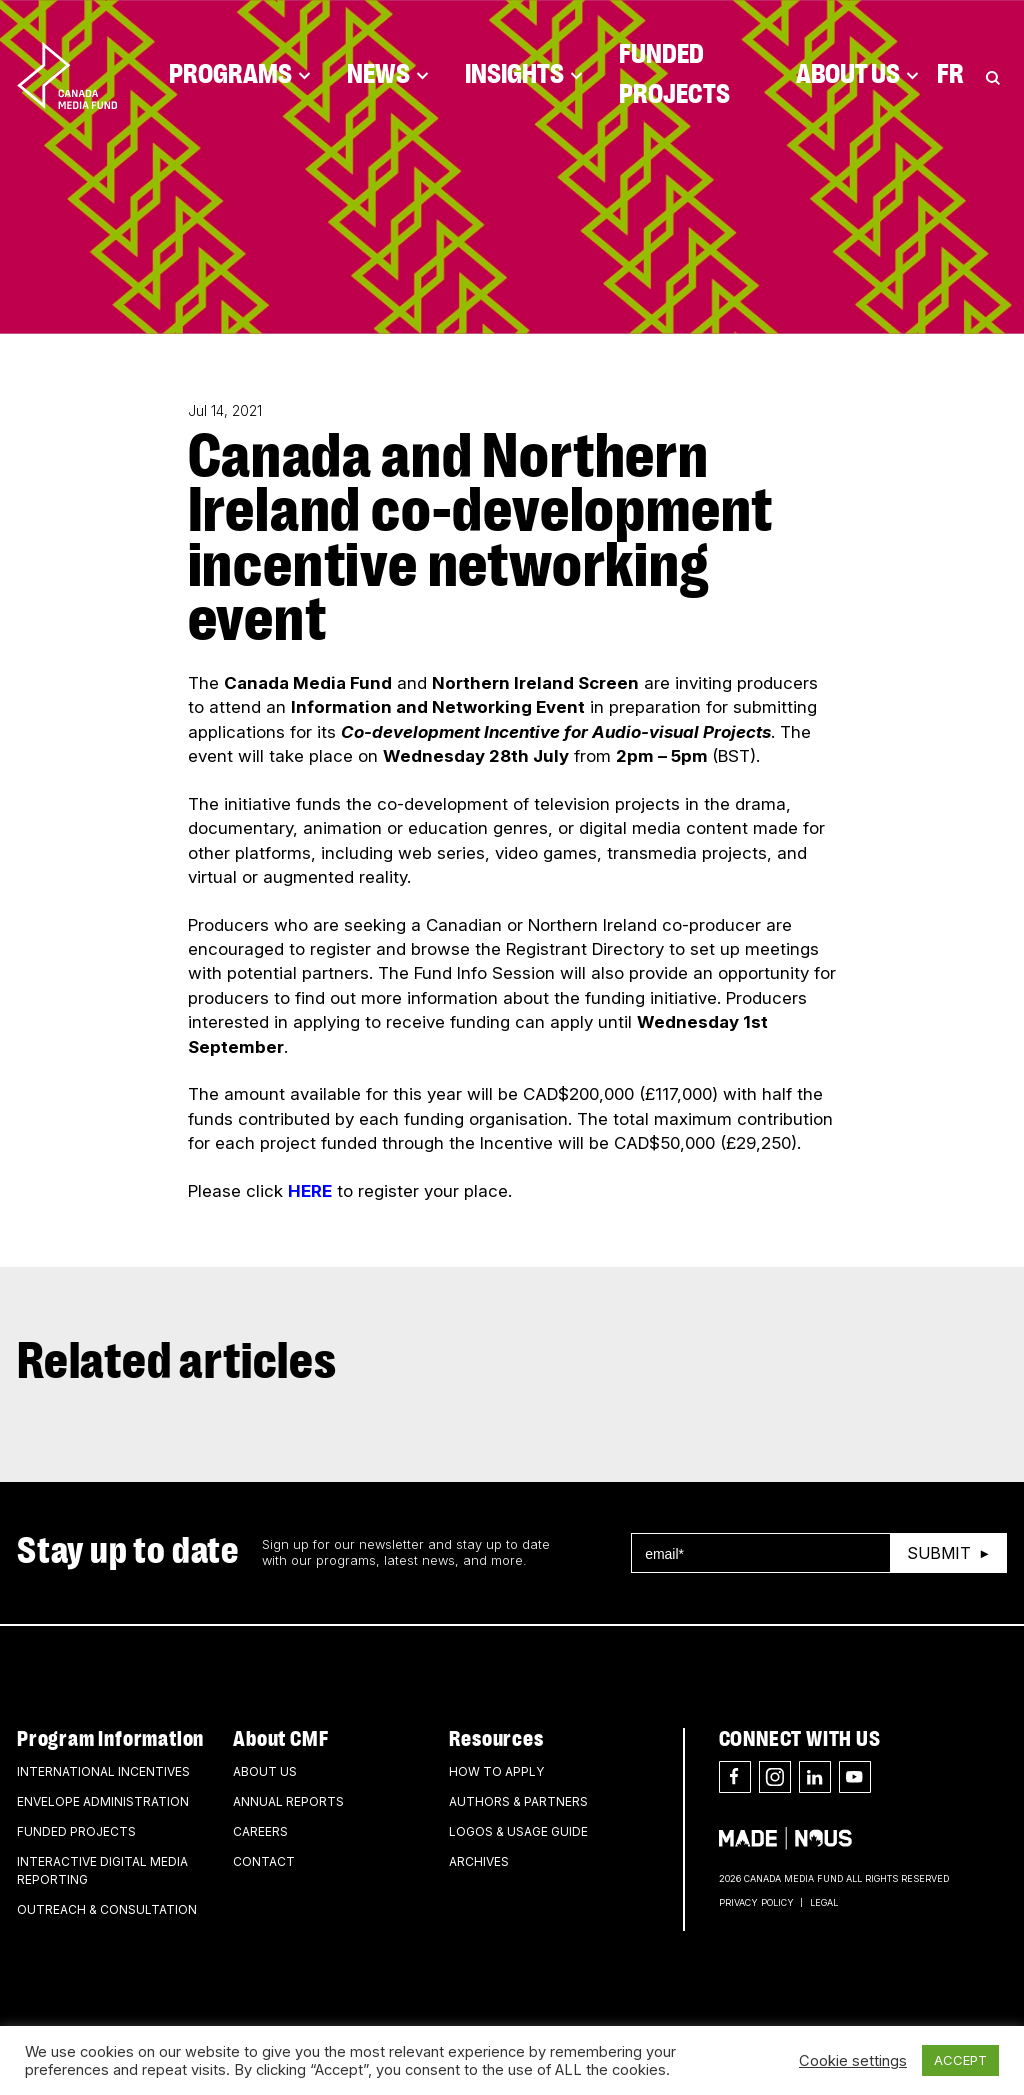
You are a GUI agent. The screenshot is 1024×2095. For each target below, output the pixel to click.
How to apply (496, 1771)
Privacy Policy (756, 1902)
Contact (264, 1861)
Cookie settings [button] (853, 2061)
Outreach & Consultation (107, 1909)
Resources (496, 1739)
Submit (939, 1553)
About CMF (280, 1739)
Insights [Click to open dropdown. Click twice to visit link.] (524, 75)
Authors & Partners (518, 1801)
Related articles (177, 1362)
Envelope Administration (103, 1801)
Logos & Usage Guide (518, 1831)
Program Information (110, 1739)
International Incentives (103, 1771)
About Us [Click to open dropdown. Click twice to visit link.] (857, 75)
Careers (260, 1831)
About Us (265, 1771)
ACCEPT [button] (960, 2060)
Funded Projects (674, 75)
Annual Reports (288, 1801)
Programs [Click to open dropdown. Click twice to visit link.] (240, 75)
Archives (479, 1861)
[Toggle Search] (993, 75)
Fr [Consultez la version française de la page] (950, 75)
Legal (824, 1902)
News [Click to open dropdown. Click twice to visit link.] (388, 75)
